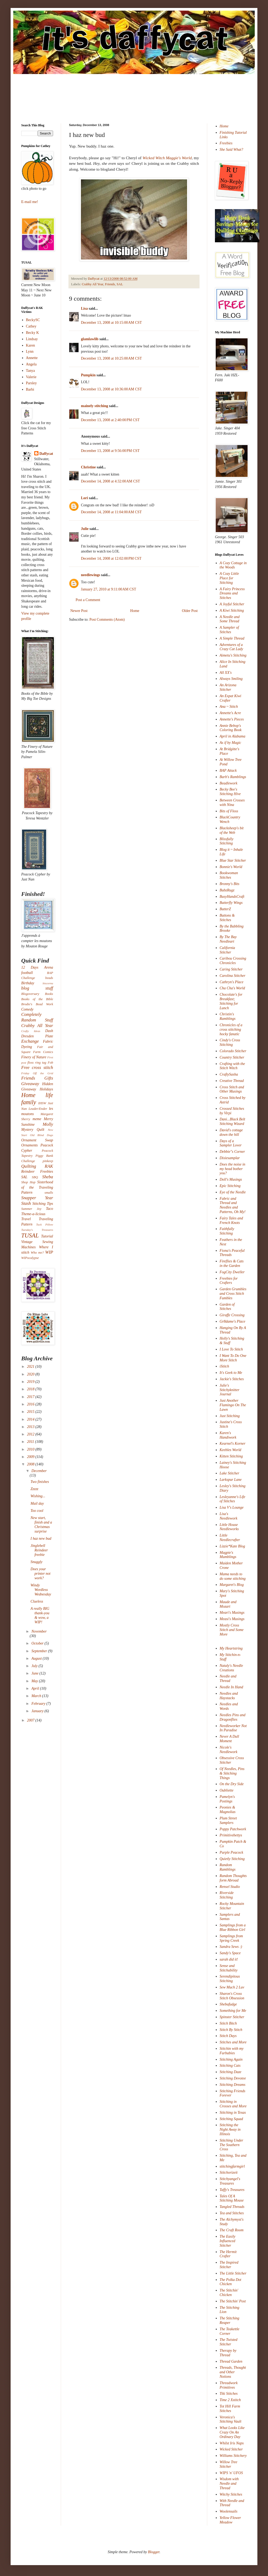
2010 (31, 1449)
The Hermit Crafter (228, 2254)
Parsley (31, 383)
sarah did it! (229, 1959)
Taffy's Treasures (232, 2190)
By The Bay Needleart (228, 939)
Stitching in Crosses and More (233, 2104)
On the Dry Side (232, 1784)
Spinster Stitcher (232, 2017)
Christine (88, 467)
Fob (50, 1062)
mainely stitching (94, 406)
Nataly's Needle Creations (231, 1668)
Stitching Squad (231, 2119)
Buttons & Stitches (227, 917)
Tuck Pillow (44, 1224)
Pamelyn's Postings (227, 1799)
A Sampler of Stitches (229, 629)
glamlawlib (89, 339)
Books (49, 994)
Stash (26, 1203)
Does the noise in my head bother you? (232, 1168)
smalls (49, 1192)
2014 (31, 1419)
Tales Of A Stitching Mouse (232, 2198)
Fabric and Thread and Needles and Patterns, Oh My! (233, 1205)
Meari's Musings (232, 1613)
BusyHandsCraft (232, 897)
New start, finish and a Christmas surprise (41, 1524)
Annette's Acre (230, 713)
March (36, 1696)
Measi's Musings (232, 1619)
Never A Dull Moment (229, 1738)
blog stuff (37, 988)
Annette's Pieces (232, 719)
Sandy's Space (230, 1953)
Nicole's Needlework (228, 1749)
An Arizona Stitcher (228, 687)
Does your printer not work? (40, 1573)
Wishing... (38, 1496)
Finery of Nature (33, 1057)
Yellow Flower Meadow (230, 2520)
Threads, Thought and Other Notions (233, 2372)
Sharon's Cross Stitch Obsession (232, 1996)
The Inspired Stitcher (229, 2264)
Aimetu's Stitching (233, 655)
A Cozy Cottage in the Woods (233, 565)
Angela (31, 364)
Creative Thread (232, 1081)
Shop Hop (28, 1182)
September (39, 1651)
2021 (31, 1367)
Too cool (37, 1511)
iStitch (224, 1366)
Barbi (30, 389)
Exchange (30, 1041)
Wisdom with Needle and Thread (229, 2483)
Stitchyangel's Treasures (230, 2181)
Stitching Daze (230, 2072)
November (39, 1631)
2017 (31, 1397)
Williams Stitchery (233, 2456)
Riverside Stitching (227, 1895)
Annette (32, 358)
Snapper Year (37, 1197)
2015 (31, 1412)
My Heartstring (231, 1648)
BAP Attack (228, 771)
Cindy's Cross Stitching (230, 1042)
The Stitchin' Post (233, 2301)
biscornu (48, 983)
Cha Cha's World (232, 988)
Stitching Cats (230, 2066)
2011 (31, 1442)
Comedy (27, 1009)
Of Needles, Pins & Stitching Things (232, 1773)
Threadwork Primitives (229, 2385)
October (37, 1643)
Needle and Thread (228, 1678)
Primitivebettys (231, 1835)
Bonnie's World (231, 867)
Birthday (27, 983)
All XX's (226, 673)
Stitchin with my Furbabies (232, 2051)
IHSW (42, 1103)
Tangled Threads (232, 2207)
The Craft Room (232, 2230)
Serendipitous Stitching (230, 1978)
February (38, 1704)
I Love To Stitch (231, 1349)
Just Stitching (230, 1416)
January (37, 1711)
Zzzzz (34, 1489)
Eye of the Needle (233, 1192)
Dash (49, 1031)
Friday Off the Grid (37, 1073)
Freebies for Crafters (229, 1280)
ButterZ (225, 909)
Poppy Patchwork (233, 1829)
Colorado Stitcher (233, 1051)
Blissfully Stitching (227, 841)
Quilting (28, 1166)
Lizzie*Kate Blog (232, 1546)
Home (134, 611)
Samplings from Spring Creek (231, 1938)
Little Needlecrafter (230, 1537)
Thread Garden (231, 2361)
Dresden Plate (37, 1036)
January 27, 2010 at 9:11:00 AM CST (108, 589)
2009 (31, 1457)
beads (49, 978)
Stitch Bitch (228, 2023)
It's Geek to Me (231, 1373)
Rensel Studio (230, 1887)
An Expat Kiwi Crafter (230, 698)
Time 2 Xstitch (230, 2400)
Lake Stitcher (229, 1473)
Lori (84, 498)
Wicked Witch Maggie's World (167, 158)
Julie (85, 529)
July (34, 1666)
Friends (110, 284)
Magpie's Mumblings (228, 1555)
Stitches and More (233, 2042)
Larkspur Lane (231, 1480)
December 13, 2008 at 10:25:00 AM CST (111, 358)
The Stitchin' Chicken (229, 2292)
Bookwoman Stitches (229, 875)
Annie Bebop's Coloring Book (231, 728)
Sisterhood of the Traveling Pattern (37, 1187)
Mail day (37, 1503)
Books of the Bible (37, 999)
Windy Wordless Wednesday (41, 1589)
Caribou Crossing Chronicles (233, 960)
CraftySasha (229, 1074)
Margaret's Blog (232, 1585)
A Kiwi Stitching (232, 610)
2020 (31, 1374)
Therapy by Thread (228, 2353)
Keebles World (230, 1450)
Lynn (30, 351)
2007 (31, 1720)
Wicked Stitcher (231, 2449)
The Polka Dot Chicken (230, 2282)
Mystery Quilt (32, 1130)
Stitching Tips (42, 1204)
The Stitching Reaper (229, 2320)
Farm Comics (43, 1052)
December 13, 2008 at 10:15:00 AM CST (111, 323)
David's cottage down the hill (231, 1132)
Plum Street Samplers (228, 1820)
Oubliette (227, 1790)
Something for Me (233, 2011)
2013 (31, 1427)
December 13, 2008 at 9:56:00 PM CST (110, 451)
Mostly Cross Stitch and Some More (232, 1629)
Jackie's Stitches (232, 1379)
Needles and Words (229, 1706)
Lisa (84, 308)
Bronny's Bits (229, 884)
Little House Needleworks (229, 1527)
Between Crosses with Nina (232, 802)
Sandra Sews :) (231, 1947)
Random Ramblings (228, 1867)
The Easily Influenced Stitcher (228, 2240)
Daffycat (94, 279)
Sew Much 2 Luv (232, 1987)
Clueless (37, 1601)
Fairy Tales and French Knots (231, 1220)
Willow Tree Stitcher (228, 2464)
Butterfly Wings (231, 903)
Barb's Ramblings (233, 777)
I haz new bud (41, 1539)
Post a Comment (88, 600)
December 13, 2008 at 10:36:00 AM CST (111, 389)
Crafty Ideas (30, 1031)
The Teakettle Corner (230, 2331)
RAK (49, 1166)
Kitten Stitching (231, 1456)
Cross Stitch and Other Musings (232, 1089)
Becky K (32, 333)
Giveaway (30, 1083)
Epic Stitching (230, 1186)
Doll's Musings (231, 1179)
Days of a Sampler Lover (231, 1143)
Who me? (37, 1252)
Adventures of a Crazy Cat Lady (231, 647)
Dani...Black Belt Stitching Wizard (232, 1121)
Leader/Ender (38, 1109)
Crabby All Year (92, 284)
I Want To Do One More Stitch (233, 1358)
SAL (120, 284)
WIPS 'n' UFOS (231, 2473)
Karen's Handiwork (228, 1435)
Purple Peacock (231, 1852)
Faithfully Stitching (227, 1231)
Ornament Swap (37, 1140)
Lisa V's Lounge (232, 1507)
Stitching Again (231, 2059)
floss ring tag (37, 1062)
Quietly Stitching (232, 1859)
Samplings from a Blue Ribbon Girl (233, 1927)
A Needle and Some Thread (230, 619)
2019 (31, 1382)
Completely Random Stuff (37, 1017)
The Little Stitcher (233, 2273)
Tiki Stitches (229, 2394)
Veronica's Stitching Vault (230, 2419)
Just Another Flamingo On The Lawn (233, 1405)
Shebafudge (228, 2004)
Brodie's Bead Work (37, 1004)
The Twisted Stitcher (228, 2342)
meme (37, 1119)
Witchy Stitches (231, 2494)
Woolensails (228, 2511)
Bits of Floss (229, 811)
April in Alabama (232, 736)
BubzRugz (227, 890)
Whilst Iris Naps (232, 2443)
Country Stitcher (232, 1057)
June (35, 1673)
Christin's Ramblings (228, 1016)
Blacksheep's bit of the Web (232, 830)
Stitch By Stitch (231, 2030)
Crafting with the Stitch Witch (232, 1066)
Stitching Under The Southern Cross (231, 2144)
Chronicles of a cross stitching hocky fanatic (231, 1029)
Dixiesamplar (230, 1158)
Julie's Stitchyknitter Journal (230, 1389)
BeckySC (33, 320)
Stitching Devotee (233, 2078)
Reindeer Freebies (37, 1171)
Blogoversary (30, 994)
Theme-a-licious (33, 1214)
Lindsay (32, 339)
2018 (31, 1389)
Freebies (226, 143)
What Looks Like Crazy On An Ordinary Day (232, 2432)
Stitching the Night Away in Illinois (230, 2129)
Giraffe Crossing (232, 1315)
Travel (26, 1219)
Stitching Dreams (232, 2085)
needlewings (90, 575)
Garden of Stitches (227, 1306)
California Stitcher (227, 950)
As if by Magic (230, 743)
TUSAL (30, 1235)
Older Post (190, 611)
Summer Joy (31, 1209)
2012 (31, 1434)
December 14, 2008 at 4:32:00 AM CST (110, 481)
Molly (48, 1124)
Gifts (48, 1078)
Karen (30, 345)
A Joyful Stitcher (232, 604)
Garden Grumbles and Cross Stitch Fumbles (233, 1293)
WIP (49, 1252)
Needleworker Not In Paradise (233, 1728)
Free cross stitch (37, 1067)
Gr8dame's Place (232, 1321)
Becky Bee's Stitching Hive (230, 791)
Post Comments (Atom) (107, 620)
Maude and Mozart (228, 1604)
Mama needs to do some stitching (233, 1576)
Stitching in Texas (233, 2113)
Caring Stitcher (231, 969)
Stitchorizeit (229, 2172)
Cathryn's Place (232, 982)
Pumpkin (88, 375)
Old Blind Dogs (41, 1135)
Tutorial (47, 1236)
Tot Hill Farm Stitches (230, 2408)
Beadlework (228, 783)
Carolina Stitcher (232, 976)
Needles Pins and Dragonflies (232, 1717)
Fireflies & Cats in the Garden (232, 1263)
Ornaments (29, 1145)
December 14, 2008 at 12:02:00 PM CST (111, 558)
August (36, 1658)
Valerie (31, 377)
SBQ (35, 1177)
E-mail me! (29, 202)
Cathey (31, 326)
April (35, 1688)
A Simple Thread (232, 638)
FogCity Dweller (232, 1272)
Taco (49, 1209)
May (35, 1681)
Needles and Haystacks (229, 1696)
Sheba (47, 1176)
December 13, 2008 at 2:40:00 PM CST (110, 420)
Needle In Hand (231, 1687)
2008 (31, 1464)
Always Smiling (231, 679)
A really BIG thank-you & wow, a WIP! (40, 1615)
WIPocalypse (30, 1258)
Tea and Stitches (232, 2213)
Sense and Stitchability (229, 1968)
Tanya (30, 371)
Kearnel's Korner (233, 1444)
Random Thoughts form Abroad (233, 1878)
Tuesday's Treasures (37, 1229)
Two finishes (40, 1482)
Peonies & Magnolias (228, 1809)
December (39, 1471)
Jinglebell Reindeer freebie (39, 1550)
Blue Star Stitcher (233, 860)
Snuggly (36, 1562)
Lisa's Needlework (228, 1516)
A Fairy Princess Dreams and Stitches (232, 593)
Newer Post (79, 611)
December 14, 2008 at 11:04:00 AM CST (111, 512)
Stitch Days (228, 2036)
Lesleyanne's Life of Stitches (232, 1499)
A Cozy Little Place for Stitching (229, 578)
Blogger (153, 2552)
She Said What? (231, 150)
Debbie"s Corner (232, 1152)
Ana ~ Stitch (229, 707)
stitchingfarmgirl (232, 2166)
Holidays (46, 1089)
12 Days (29, 967)
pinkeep (48, 1161)
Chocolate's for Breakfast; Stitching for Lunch (231, 1001)
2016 (31, 1404)
